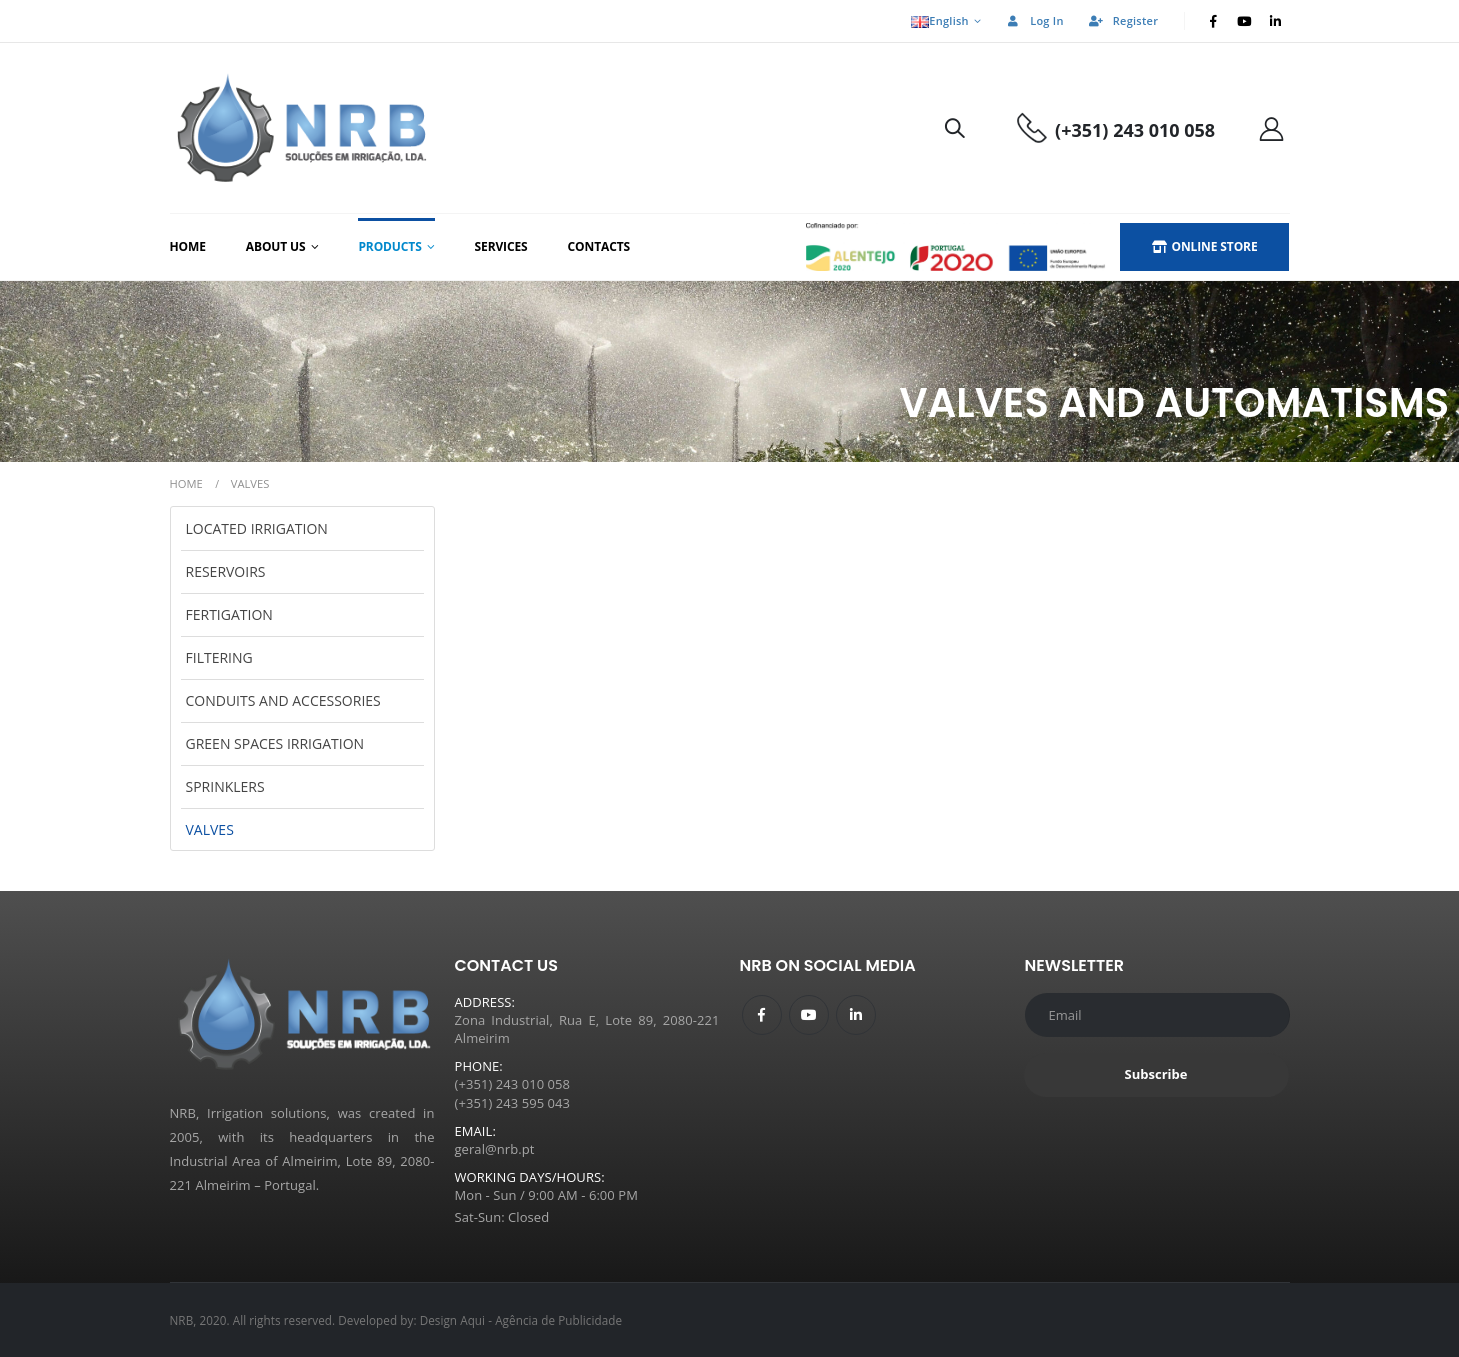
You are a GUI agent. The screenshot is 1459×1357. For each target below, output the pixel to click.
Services (501, 246)
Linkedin (856, 1015)
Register (1122, 20)
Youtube (809, 1015)
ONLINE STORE (1205, 246)
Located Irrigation (257, 528)
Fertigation (229, 614)
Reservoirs (226, 571)
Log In (1034, 20)
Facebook (762, 1015)
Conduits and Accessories (283, 700)
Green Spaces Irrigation (275, 743)
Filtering (219, 657)
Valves (210, 829)
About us (276, 246)
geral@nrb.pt (495, 1149)
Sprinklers (225, 786)
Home (188, 246)
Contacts (599, 246)
